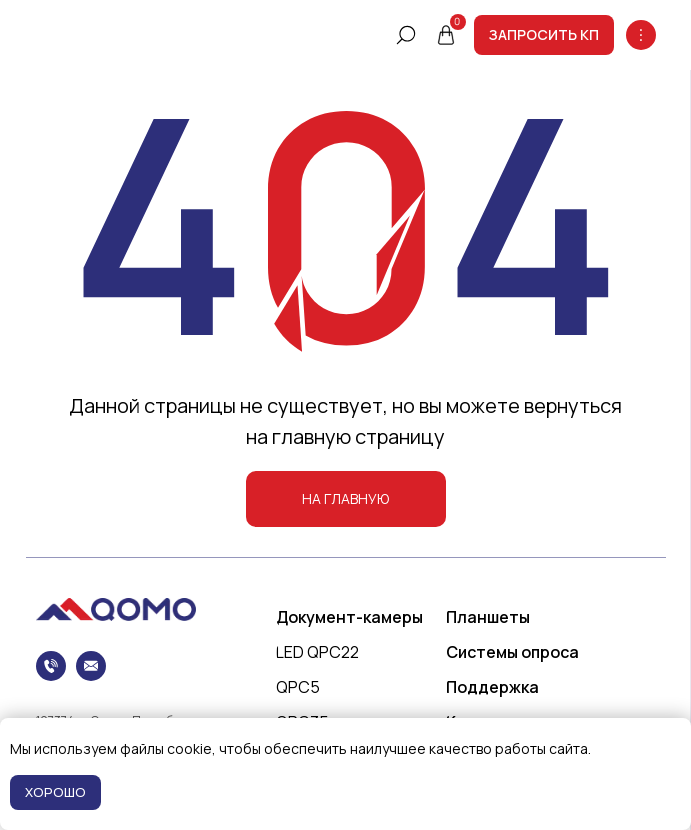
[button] (544, 35)
